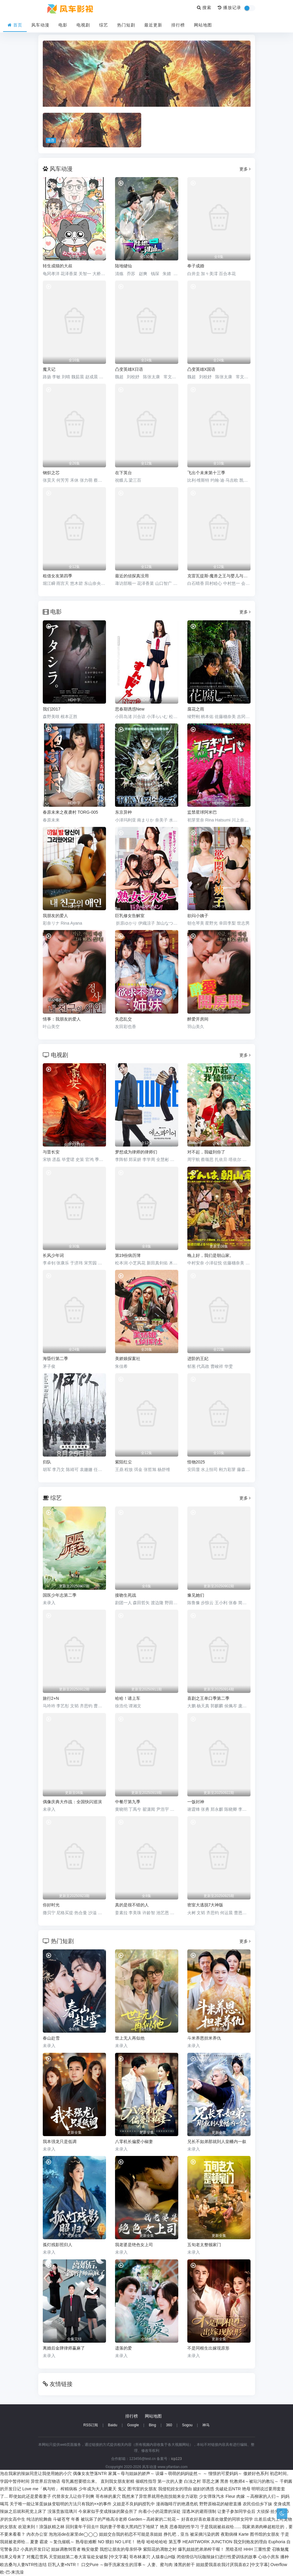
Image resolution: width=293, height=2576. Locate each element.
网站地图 (203, 25)
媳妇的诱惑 (203, 2488)
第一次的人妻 (170, 2481)
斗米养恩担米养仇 (204, 2038)
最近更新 (153, 25)
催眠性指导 (146, 2481)
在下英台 (123, 472)
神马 (206, 2425)
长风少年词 (53, 1255)
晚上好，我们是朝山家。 (210, 1255)
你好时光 (51, 1904)
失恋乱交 (123, 1019)
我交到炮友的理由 (250, 2541)
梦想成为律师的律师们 (136, 1152)
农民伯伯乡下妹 (257, 2503)
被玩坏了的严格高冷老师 (104, 2519)
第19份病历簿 (128, 1255)
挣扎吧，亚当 (176, 2534)
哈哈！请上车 (127, 1698)
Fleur (230, 2496)
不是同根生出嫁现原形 (208, 2348)
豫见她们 (195, 1595)
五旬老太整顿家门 (204, 2244)
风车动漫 (40, 25)
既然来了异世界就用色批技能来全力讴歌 (160, 2496)
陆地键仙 (123, 265)
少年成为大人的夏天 (98, 2488)
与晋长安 (51, 1152)
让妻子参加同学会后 (236, 2511)
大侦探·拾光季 (270, 2511)
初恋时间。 (280, 2473)
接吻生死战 (125, 1595)
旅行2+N (51, 1698)
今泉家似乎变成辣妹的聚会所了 (107, 2511)
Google (133, 2425)
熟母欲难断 (86, 2541)
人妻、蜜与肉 (160, 2564)
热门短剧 (126, 25)
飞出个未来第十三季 (206, 472)
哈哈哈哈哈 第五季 (163, 2541)
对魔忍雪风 (37, 2556)
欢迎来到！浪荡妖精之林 (41, 2526)
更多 (245, 169)
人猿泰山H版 (163, 2556)
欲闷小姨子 (197, 915)
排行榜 (178, 25)
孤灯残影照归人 (57, 2244)
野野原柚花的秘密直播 (220, 2503)
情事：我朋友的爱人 (62, 1019)
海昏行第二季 (55, 1358)
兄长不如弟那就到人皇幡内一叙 (216, 2141)
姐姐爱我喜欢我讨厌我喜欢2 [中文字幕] (232, 2564)
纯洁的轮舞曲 (39, 2519)
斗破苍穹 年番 (66, 2519)
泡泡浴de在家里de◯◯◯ (73, 2534)
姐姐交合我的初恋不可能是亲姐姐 (130, 2534)
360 (169, 2425)
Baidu (112, 2425)
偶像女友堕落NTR (90, 2473)
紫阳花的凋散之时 (160, 2549)
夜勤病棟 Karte (235, 2534)
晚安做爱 (90, 2549)
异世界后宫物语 (45, 2481)
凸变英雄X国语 (201, 369)
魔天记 (49, 369)
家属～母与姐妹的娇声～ (131, 2473)
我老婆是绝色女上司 (134, 2244)
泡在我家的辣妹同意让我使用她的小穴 (36, 2473)
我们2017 (52, 709)
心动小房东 (268, 2556)
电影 (62, 25)
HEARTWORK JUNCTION (207, 2541)
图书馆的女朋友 (264, 2534)
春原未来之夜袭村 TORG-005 (70, 812)
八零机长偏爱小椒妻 (134, 2141)
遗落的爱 (123, 2348)
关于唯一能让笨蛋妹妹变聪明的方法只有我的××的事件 (60, 2503)
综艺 (103, 25)
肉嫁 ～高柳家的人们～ (258, 2496)
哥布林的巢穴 (108, 2496)
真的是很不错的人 (132, 1904)
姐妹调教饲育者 (66, 2549)
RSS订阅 (90, 2425)
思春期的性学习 (184, 2526)
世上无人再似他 (130, 2038)
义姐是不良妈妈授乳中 (134, 2503)
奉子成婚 (195, 265)
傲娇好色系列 (256, 2473)
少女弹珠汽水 (211, 2496)
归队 (47, 1462)
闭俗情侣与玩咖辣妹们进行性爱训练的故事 (217, 2556)
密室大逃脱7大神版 (205, 1904)
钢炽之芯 (51, 472)
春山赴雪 (51, 2038)
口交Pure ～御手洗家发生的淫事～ (113, 2564)
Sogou (187, 2425)
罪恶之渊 (210, 2481)
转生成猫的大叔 (57, 265)
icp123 (176, 2459)
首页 (15, 25)
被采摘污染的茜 (205, 2534)
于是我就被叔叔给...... (220, 2526)
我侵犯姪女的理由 (175, 2488)
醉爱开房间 (197, 1019)
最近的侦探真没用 (132, 575)
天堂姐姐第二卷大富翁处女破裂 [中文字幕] (88, 2556)
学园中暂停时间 (15, 2481)
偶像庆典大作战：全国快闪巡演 (72, 1801)
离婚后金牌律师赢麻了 (64, 2348)
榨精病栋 (69, 2488)
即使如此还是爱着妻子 (30, 2496)
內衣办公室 (37, 2534)
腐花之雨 (195, 709)
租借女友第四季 (57, 575)
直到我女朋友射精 (117, 2481)
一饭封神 (195, 1801)
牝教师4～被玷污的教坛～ (254, 2481)
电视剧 (83, 25)
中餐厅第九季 (127, 1801)
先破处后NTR (228, 2488)
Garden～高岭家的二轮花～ (154, 2519)
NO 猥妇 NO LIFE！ (117, 2541)
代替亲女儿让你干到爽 (73, 2496)
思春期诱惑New (130, 709)
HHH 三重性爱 (257, 2549)
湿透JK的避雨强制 (199, 2511)
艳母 (246, 2488)
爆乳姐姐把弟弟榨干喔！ (201, 2549)
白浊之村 (192, 2481)
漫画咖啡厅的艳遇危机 (177, 2503)
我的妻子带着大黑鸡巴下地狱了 (129, 2526)
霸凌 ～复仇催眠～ (56, 2541)
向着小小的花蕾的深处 (160, 2511)
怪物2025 (196, 1462)
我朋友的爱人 (55, 915)
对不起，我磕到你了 (206, 1152)
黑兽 (224, 2481)
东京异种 (123, 812)
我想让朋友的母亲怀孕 (121, 2549)
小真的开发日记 (35, 2549)
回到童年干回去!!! (82, 2526)
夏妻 (34, 2541)
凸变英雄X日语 (129, 369)
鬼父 (122, 2488)
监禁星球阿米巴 (202, 812)
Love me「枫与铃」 (41, 2488)
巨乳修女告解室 (130, 915)
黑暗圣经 (234, 2549)
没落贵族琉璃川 (62, 2511)
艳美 (164, 2526)
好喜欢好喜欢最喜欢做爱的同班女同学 (217, 2519)
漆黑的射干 (184, 2564)
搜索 (204, 7)
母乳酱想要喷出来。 (80, 2481)
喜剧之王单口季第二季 (208, 1698)
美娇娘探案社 (127, 1358)
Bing (152, 2425)
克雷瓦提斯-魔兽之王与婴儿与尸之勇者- (219, 575)
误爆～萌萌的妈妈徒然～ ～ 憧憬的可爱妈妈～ (198, 2473)
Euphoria (276, 2541)
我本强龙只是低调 (59, 2141)
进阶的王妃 (197, 1358)
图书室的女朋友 (142, 2488)
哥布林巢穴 (139, 2556)
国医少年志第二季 (59, 1595)
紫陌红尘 (123, 1462)
